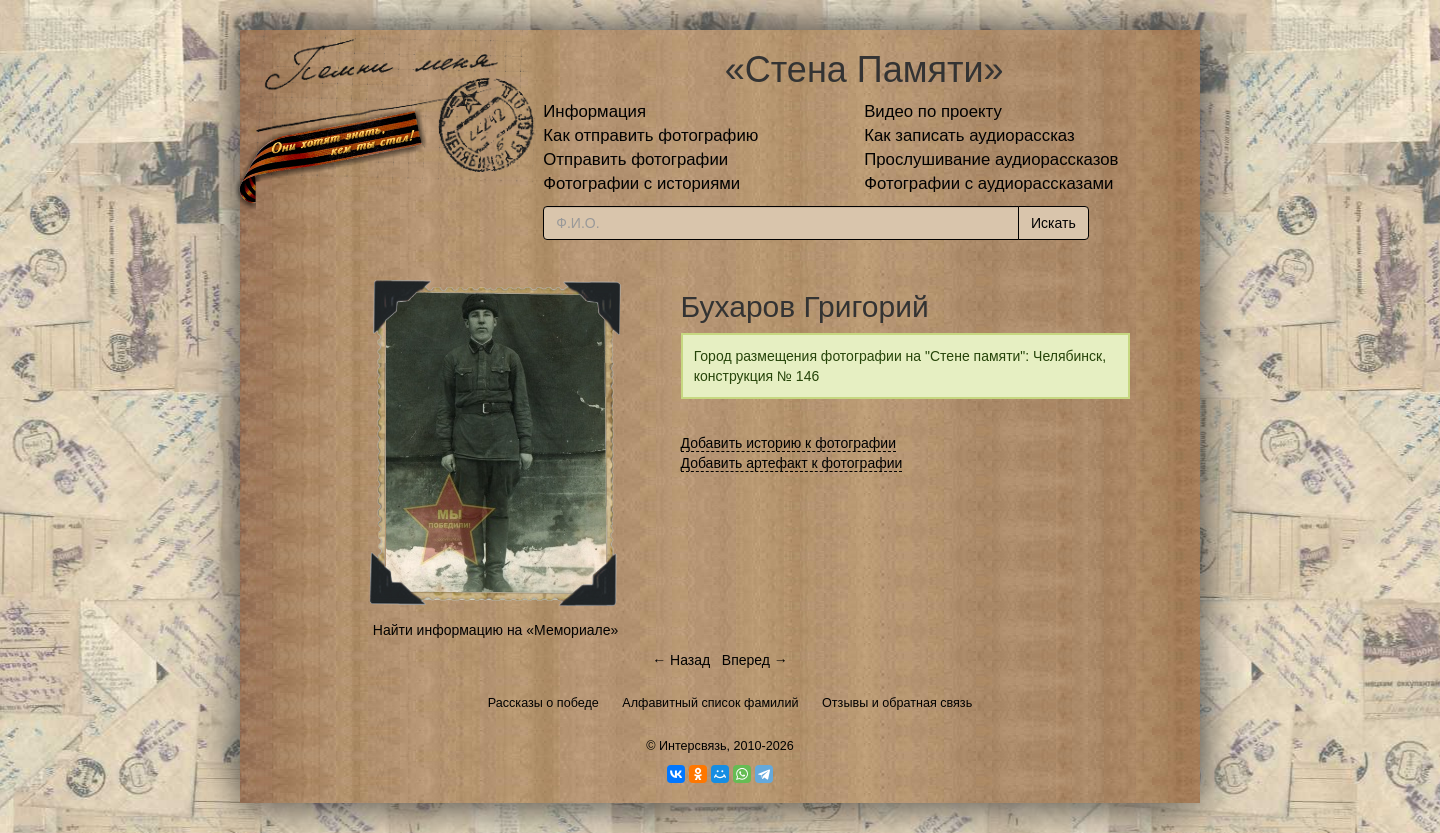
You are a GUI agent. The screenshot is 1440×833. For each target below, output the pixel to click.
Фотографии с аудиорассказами (988, 183)
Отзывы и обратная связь (897, 703)
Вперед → (755, 660)
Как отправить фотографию (650, 135)
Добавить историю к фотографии (789, 443)
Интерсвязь (693, 746)
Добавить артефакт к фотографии (792, 463)
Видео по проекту (933, 111)
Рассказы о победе (543, 703)
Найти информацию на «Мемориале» (495, 630)
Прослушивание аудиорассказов (991, 159)
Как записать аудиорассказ (969, 135)
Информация (594, 111)
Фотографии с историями (641, 183)
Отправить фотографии (635, 159)
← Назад (681, 660)
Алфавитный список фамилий (710, 703)
